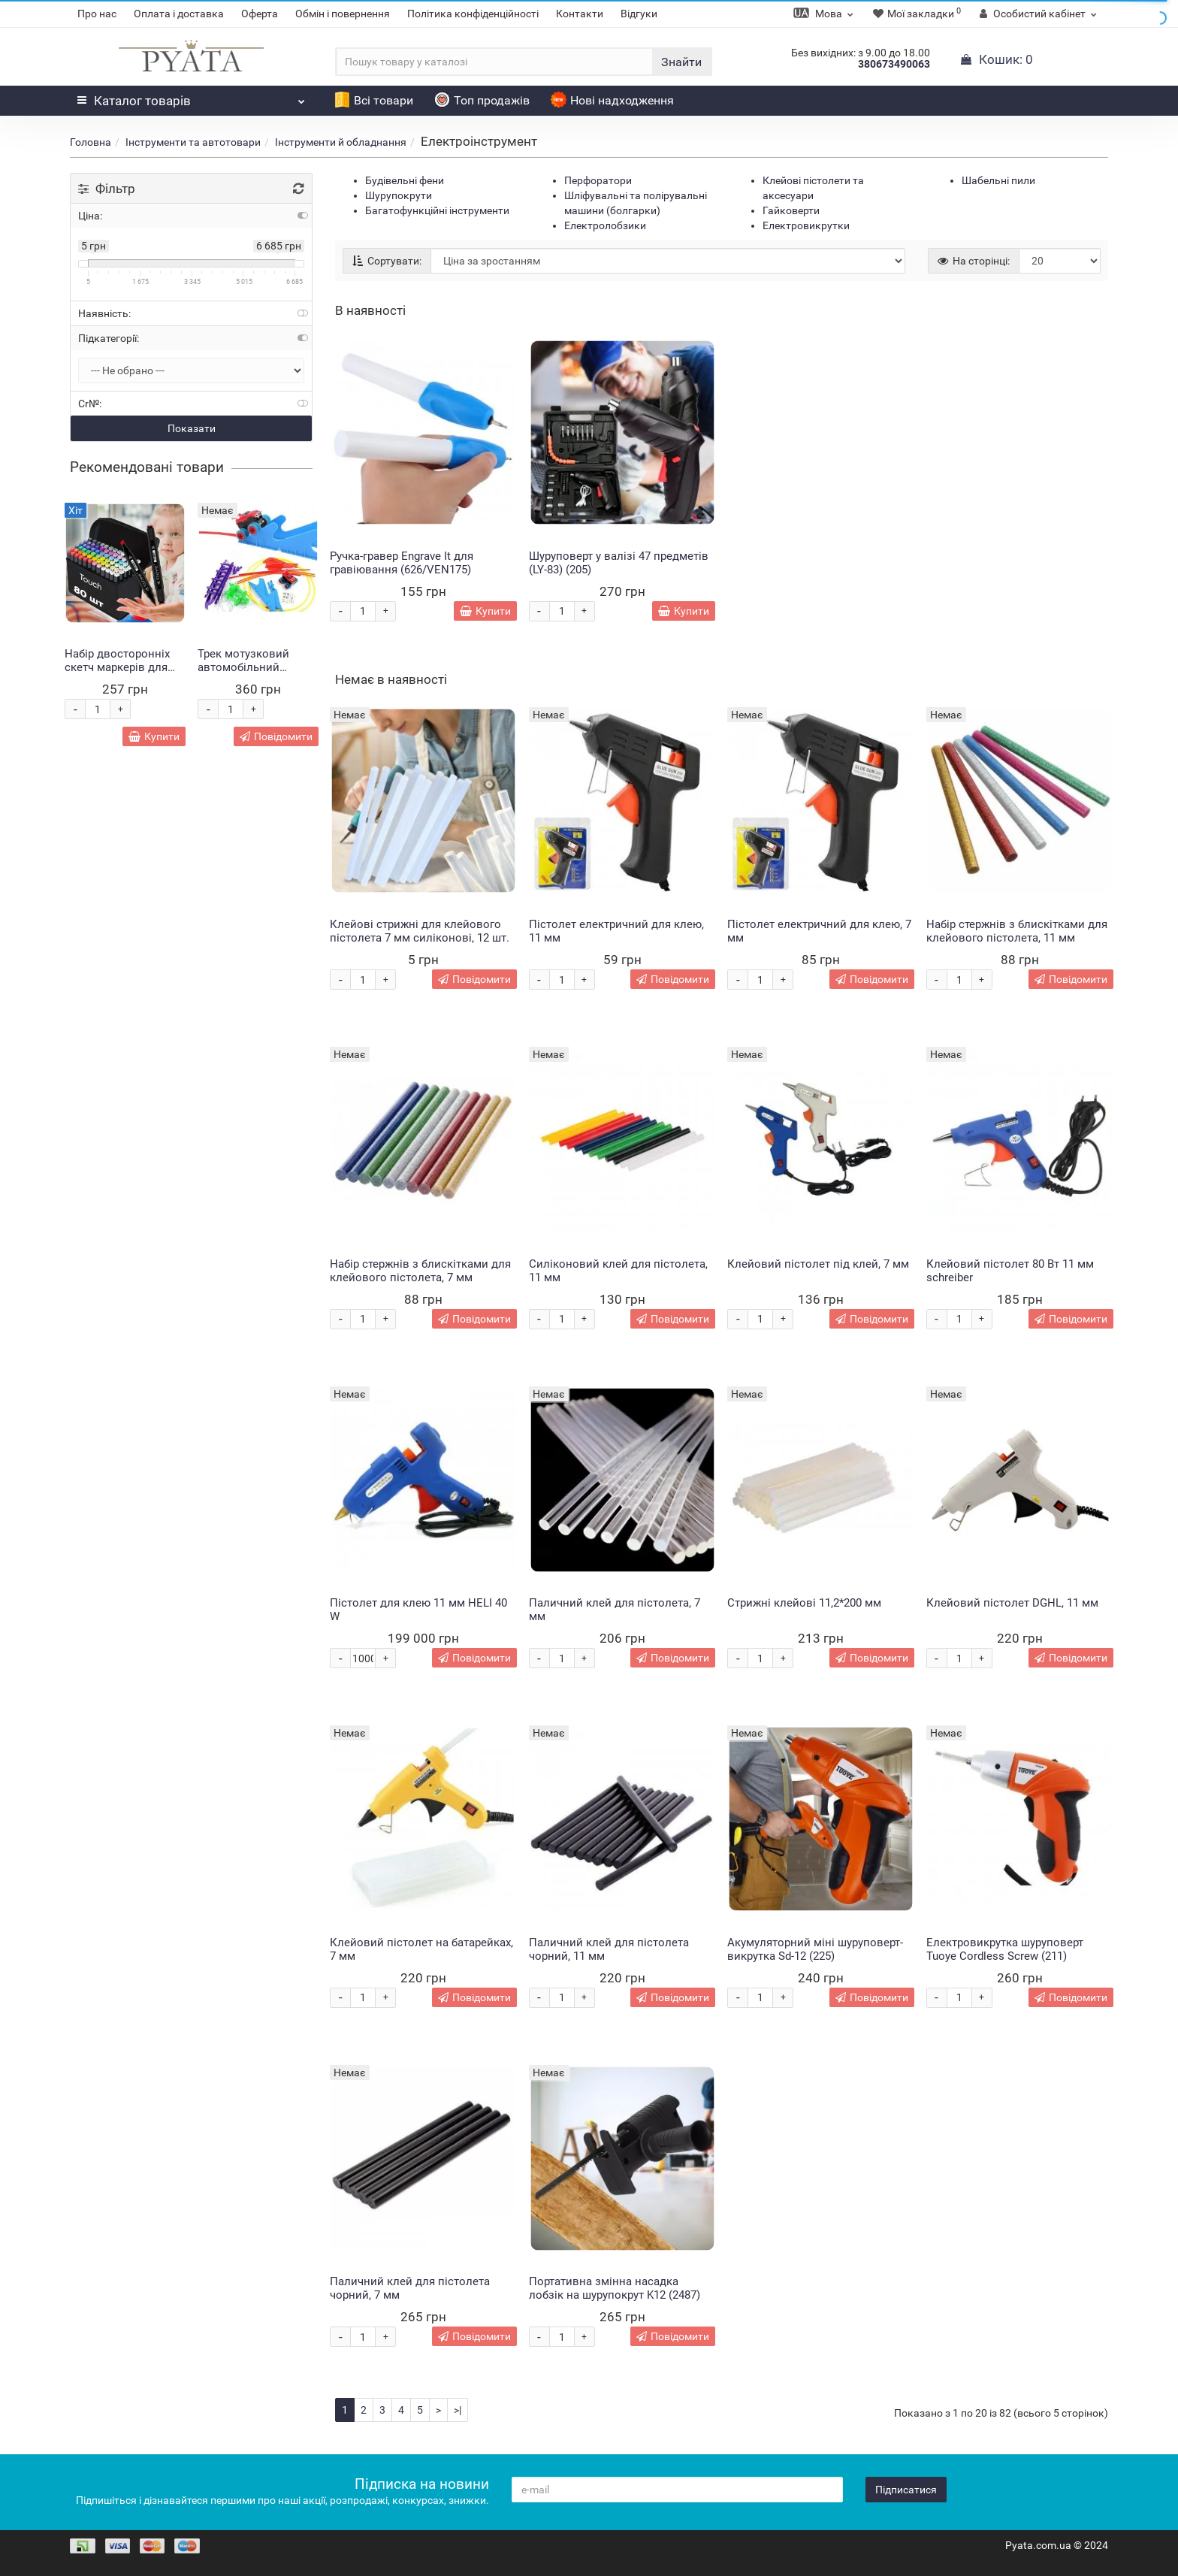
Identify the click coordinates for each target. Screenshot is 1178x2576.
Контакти (579, 14)
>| (457, 2410)
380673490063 (894, 64)
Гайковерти (791, 210)
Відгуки (639, 14)
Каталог (191, 97)
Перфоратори (598, 180)
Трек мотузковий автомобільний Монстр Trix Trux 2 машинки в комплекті (256, 674)
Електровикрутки (806, 225)
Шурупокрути (398, 195)
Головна (90, 142)
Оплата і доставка (179, 14)
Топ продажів (482, 100)
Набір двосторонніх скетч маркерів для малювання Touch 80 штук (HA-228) (120, 674)
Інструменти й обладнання (340, 142)
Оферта (259, 14)
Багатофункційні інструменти (437, 210)
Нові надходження (612, 100)
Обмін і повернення (342, 14)
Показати (192, 428)
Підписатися (906, 2490)
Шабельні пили (998, 180)
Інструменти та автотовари (193, 142)
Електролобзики (605, 225)
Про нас (96, 14)
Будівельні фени (404, 180)
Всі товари (373, 100)
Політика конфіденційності (473, 14)
